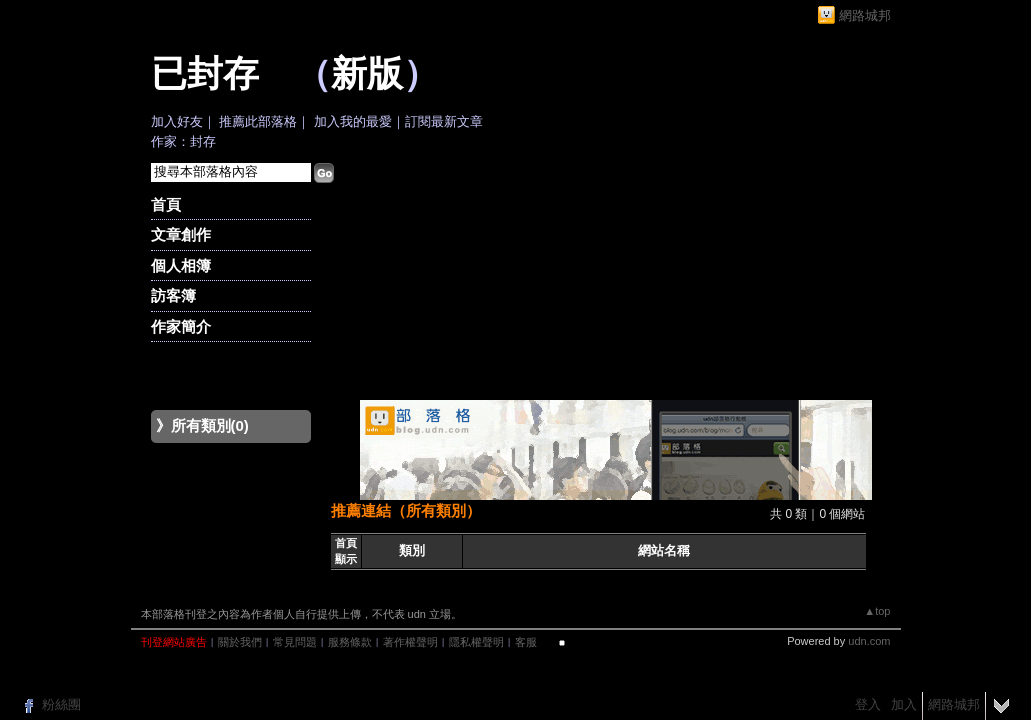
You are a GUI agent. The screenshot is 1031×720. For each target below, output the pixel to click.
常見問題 (295, 642)
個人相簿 (181, 265)
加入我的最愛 (353, 121)
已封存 (205, 74)
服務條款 (350, 642)
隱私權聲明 (476, 642)
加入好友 (177, 121)
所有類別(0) (210, 425)
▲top (877, 611)
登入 (868, 704)
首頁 (166, 204)
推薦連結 (361, 510)
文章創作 (181, 234)
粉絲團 (61, 704)
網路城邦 (865, 15)
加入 (904, 704)
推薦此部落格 (258, 121)
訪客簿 (173, 295)
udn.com (869, 641)
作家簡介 (181, 326)
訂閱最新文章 (444, 121)
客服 (526, 642)
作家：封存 (183, 141)
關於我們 (240, 642)
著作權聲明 (410, 642)
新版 (367, 74)
